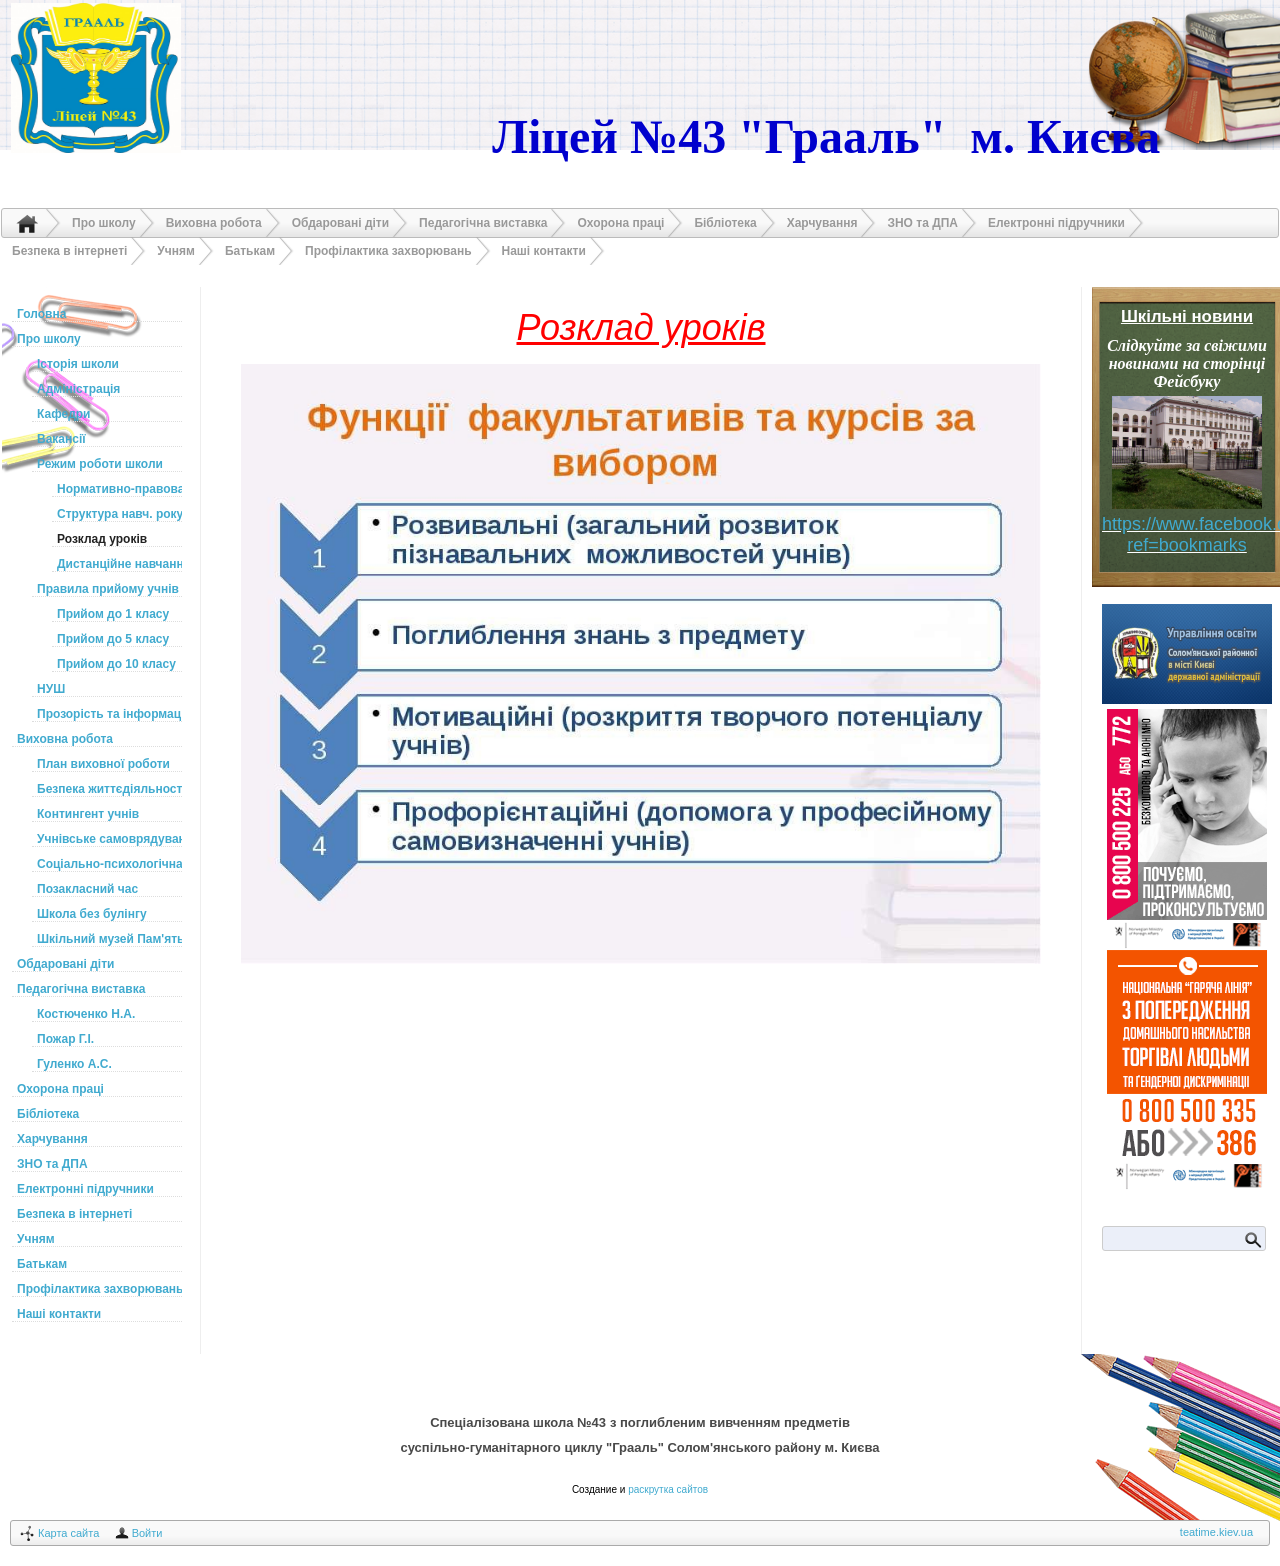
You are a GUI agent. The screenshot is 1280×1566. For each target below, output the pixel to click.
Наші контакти (544, 251)
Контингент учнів (88, 814)
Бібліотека (725, 223)
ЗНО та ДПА (922, 223)
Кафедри (63, 414)
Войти (147, 1533)
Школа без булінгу (92, 914)
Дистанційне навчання (119, 564)
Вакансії (61, 439)
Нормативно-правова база (119, 489)
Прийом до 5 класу (113, 639)
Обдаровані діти (340, 223)
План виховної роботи (103, 764)
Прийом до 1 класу (113, 614)
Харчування (822, 223)
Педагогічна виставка (483, 223)
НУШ (51, 689)
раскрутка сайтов (668, 1489)
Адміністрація (78, 389)
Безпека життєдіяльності (109, 789)
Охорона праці (620, 223)
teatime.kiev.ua (1216, 1532)
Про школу (104, 223)
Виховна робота (214, 223)
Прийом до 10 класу (116, 664)
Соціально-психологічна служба (109, 864)
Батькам (250, 251)
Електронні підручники (1056, 223)
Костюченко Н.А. (86, 1014)
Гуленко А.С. (74, 1064)
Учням (176, 251)
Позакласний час (87, 889)
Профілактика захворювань (388, 251)
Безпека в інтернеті (69, 251)
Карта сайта (68, 1533)
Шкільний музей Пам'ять (109, 939)
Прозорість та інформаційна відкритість (109, 714)
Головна (27, 223)
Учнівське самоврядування (109, 839)
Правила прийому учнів (108, 589)
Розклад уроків (102, 539)
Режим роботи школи (100, 464)
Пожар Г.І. (65, 1039)
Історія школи (78, 364)
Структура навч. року (119, 514)
